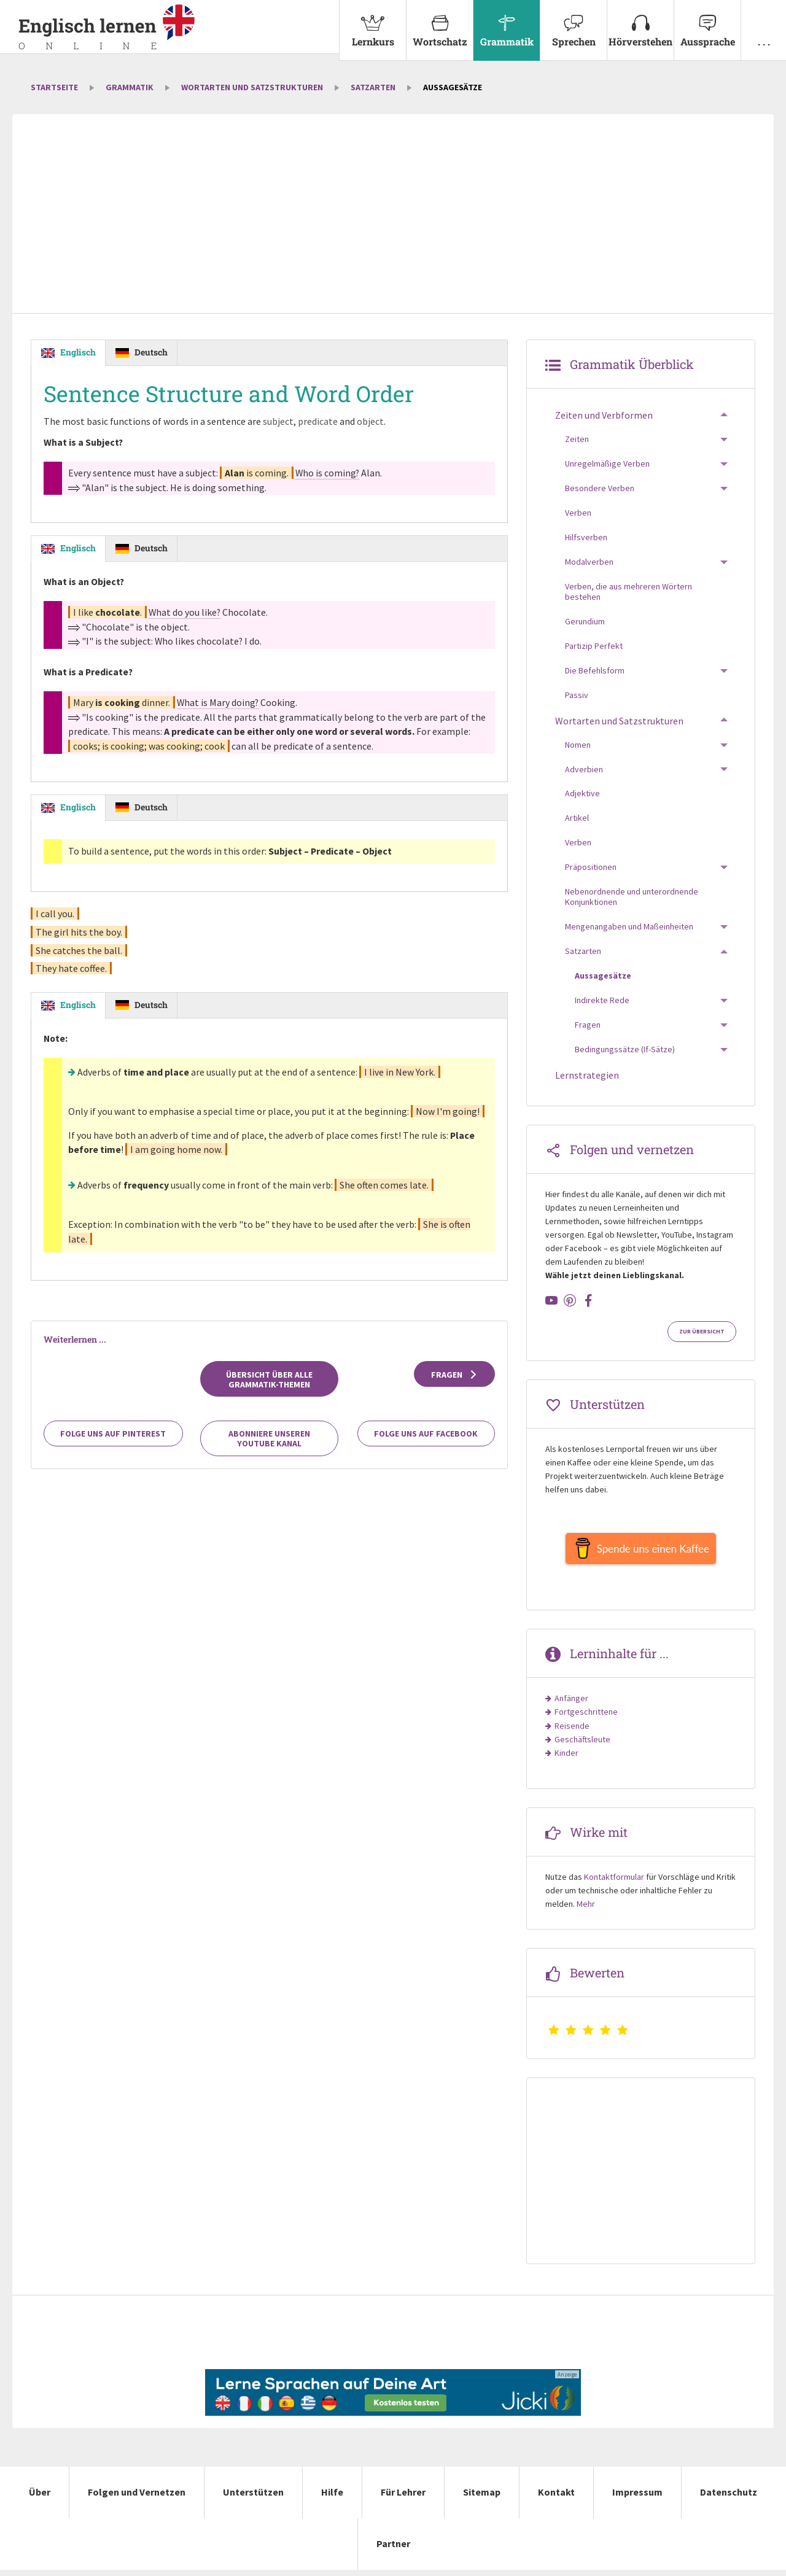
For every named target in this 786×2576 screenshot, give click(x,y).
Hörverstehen (640, 24)
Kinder (566, 1758)
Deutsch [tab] (151, 352)
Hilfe (332, 2498)
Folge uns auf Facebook (426, 1437)
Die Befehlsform (595, 670)
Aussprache (707, 24)
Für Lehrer (403, 2498)
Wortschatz (440, 24)
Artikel (577, 817)
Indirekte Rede (602, 1000)
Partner (393, 2549)
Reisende (572, 1731)
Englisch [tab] (78, 352)
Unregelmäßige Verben (607, 463)
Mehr (586, 1909)
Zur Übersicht (702, 1331)
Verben (578, 512)
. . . (763, 24)
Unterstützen (253, 2498)
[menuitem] (372, 30)
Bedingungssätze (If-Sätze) (625, 1049)
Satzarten (373, 87)
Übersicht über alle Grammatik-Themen (269, 1383)
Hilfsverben (586, 537)
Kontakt (556, 2498)
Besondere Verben (599, 488)
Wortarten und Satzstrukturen (252, 87)
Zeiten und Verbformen (604, 415)
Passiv (576, 694)
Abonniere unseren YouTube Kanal (269, 1442)
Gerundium (585, 621)
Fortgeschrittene (586, 1717)
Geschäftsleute (582, 1745)
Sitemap (481, 2498)
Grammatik (506, 24)
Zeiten (577, 438)
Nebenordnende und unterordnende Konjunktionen (631, 897)
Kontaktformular (614, 1882)
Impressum (637, 2498)
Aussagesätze (603, 975)
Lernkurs (373, 24)
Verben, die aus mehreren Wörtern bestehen (628, 592)
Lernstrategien (587, 1075)
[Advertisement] (393, 215)
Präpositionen (591, 866)
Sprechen (573, 24)
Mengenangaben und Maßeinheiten (629, 926)
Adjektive (582, 793)
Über (39, 2498)
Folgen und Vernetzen (136, 2498)
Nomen (578, 744)
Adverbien (584, 769)
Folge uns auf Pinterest (113, 1437)
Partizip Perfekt (594, 645)
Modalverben (589, 561)
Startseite (54, 87)
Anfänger (571, 1704)
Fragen (454, 1378)
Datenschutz (728, 2498)
